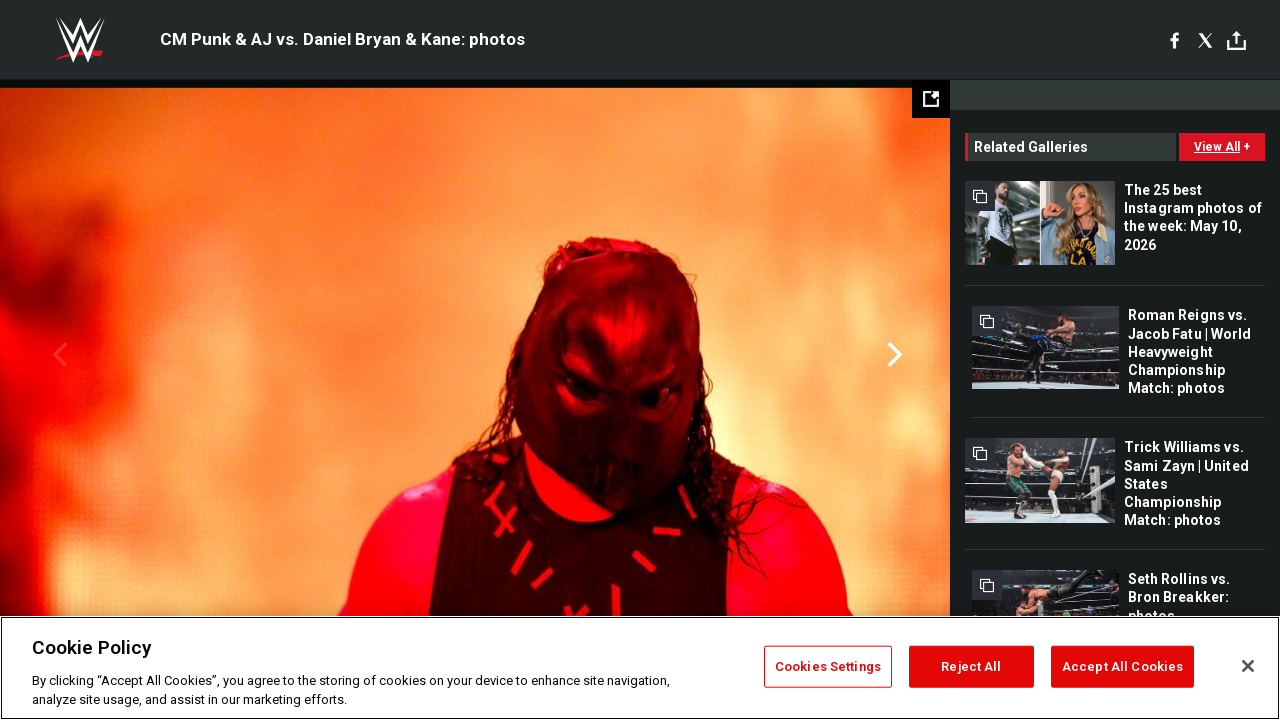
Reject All (971, 666)
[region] (640, 668)
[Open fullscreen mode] (931, 99)
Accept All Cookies (1122, 666)
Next (892, 355)
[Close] (1248, 666)
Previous (57, 355)
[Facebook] (1174, 40)
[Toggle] (1236, 40)
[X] (1205, 40)
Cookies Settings (828, 666)
